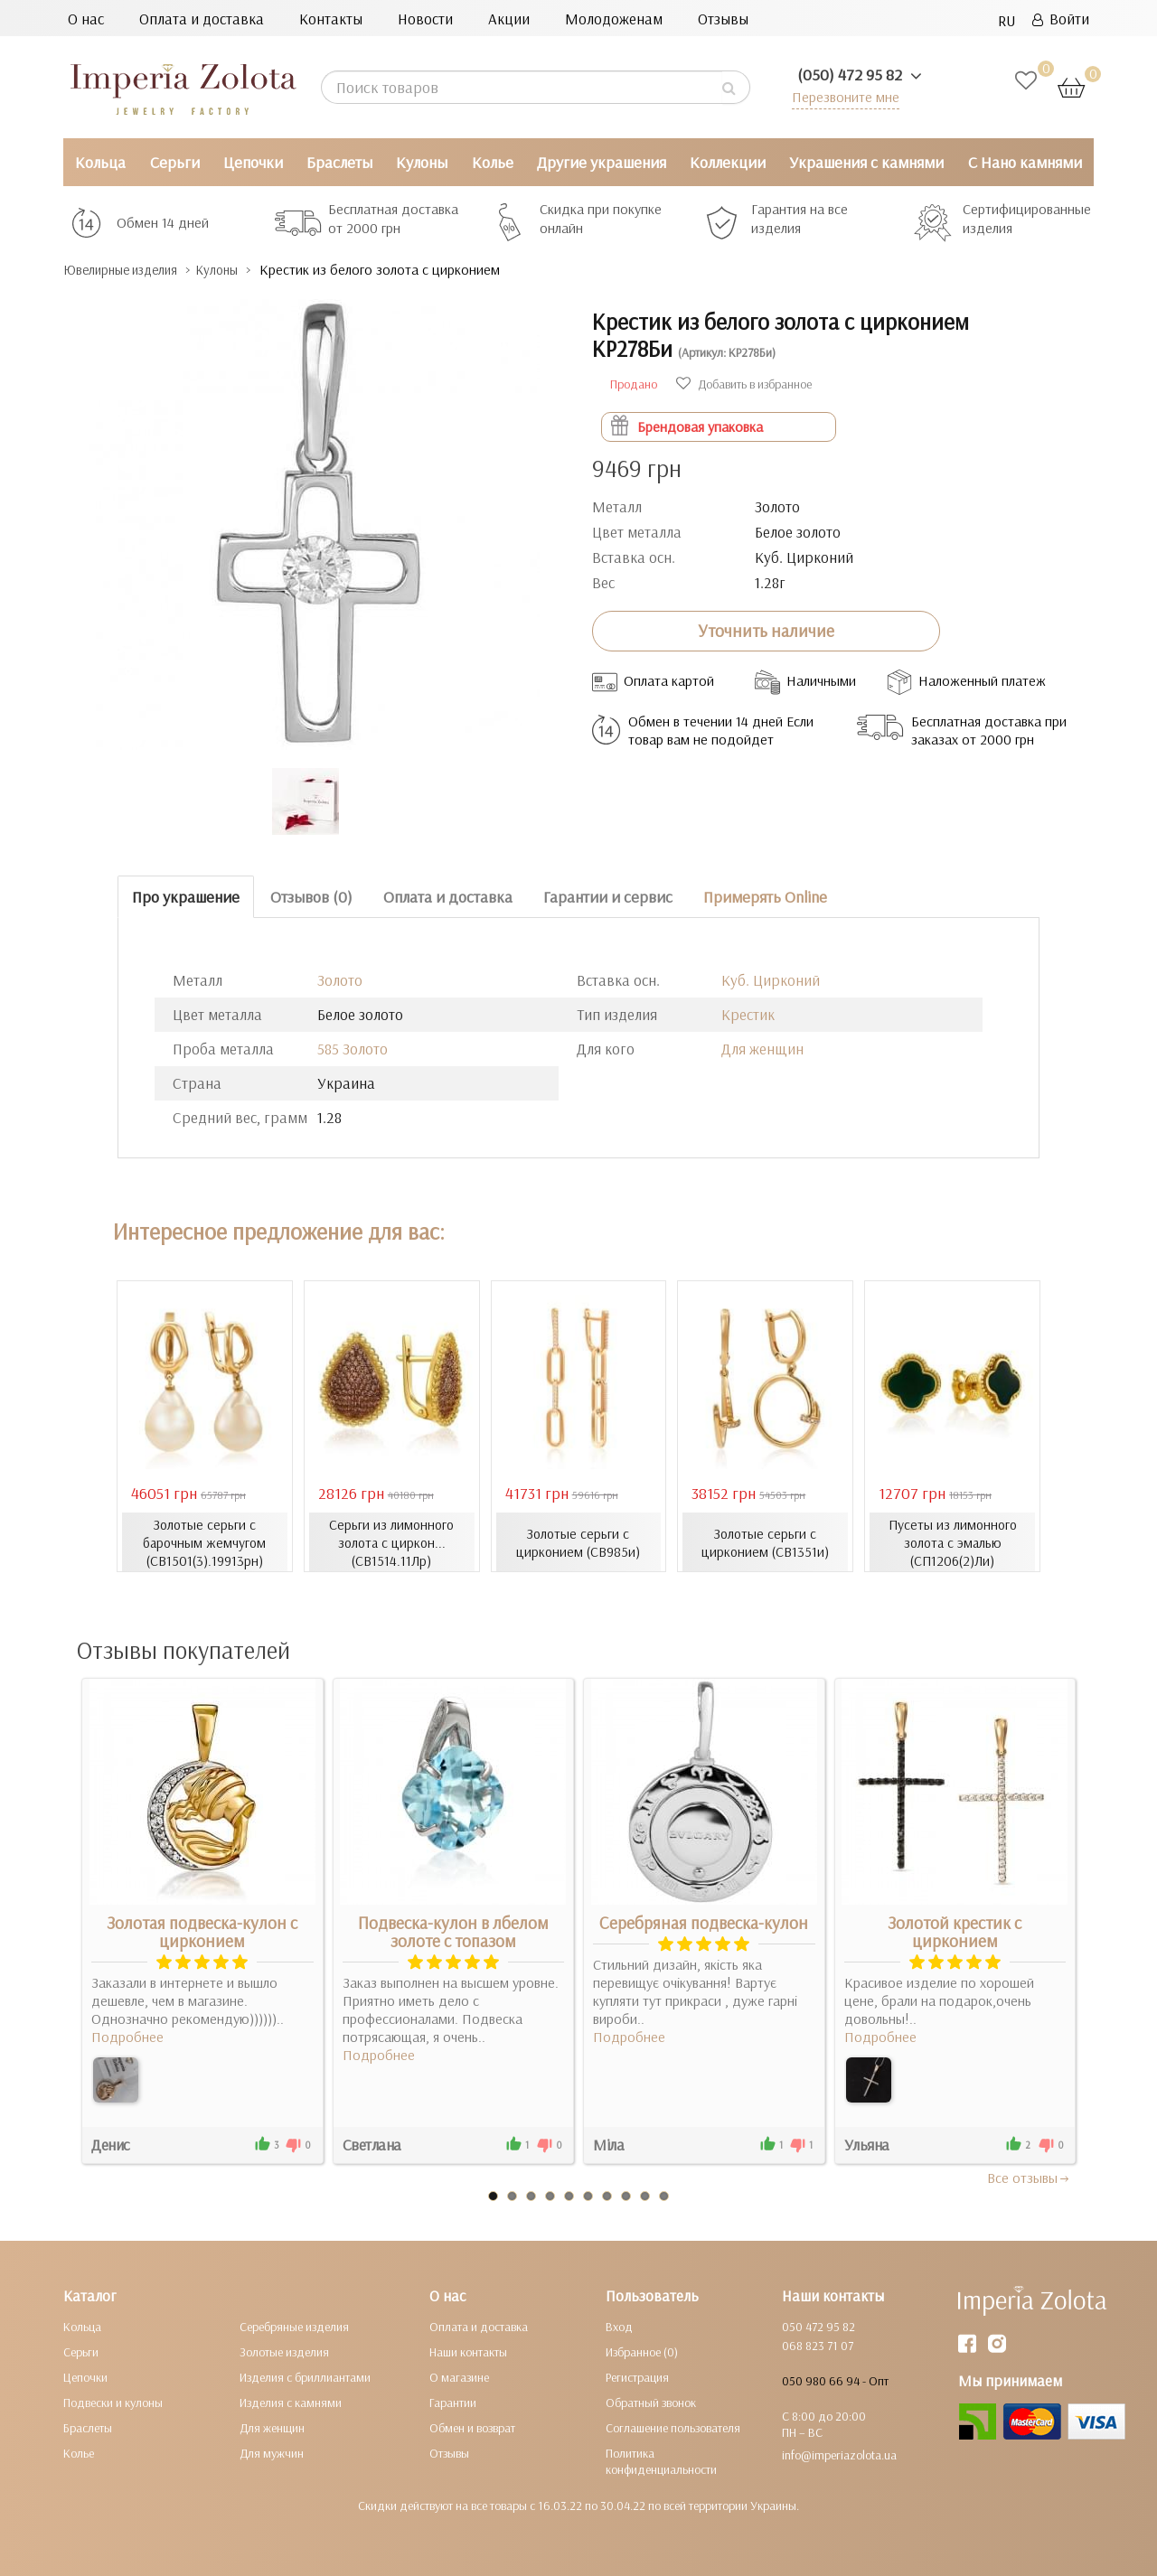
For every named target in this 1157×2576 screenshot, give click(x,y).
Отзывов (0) (311, 895)
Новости (425, 18)
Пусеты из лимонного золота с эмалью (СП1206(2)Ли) (953, 1541)
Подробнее (127, 2036)
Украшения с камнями (866, 162)
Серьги (175, 162)
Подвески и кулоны (113, 2401)
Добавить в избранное (744, 383)
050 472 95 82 (818, 2326)
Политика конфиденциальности (661, 2460)
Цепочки (253, 162)
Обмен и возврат (472, 2427)
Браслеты (339, 162)
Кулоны (421, 162)
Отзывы (723, 18)
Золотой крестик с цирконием (954, 1931)
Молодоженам (614, 18)
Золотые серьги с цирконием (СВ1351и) (765, 1541)
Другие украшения (601, 162)
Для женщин (762, 1048)
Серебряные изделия (294, 2326)
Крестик (748, 1014)
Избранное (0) (642, 2351)
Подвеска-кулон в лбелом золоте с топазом (453, 1931)
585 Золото (352, 1048)
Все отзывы (1029, 2177)
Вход (619, 2326)
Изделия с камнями (291, 2401)
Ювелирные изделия (131, 269)
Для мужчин (272, 2452)
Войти (1060, 18)
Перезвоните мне (842, 96)
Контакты (330, 18)
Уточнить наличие (766, 631)
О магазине (459, 2376)
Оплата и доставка (201, 18)
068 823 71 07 (817, 2345)
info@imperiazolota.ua (839, 2454)
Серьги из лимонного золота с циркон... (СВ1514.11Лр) (392, 1541)
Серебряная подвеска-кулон (703, 1922)
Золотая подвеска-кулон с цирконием (202, 1931)
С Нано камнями (1025, 162)
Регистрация (637, 2376)
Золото (339, 979)
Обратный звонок (651, 2401)
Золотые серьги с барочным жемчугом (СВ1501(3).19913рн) (204, 1541)
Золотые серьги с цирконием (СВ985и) (578, 1541)
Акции (509, 18)
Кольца (100, 162)
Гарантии (452, 2401)
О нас (86, 18)
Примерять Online (765, 895)
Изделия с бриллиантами (305, 2376)
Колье (492, 162)
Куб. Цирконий (770, 979)
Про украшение (186, 895)
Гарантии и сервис (608, 895)
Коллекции (728, 162)
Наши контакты (468, 2351)
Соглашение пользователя (673, 2427)
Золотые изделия (284, 2351)
